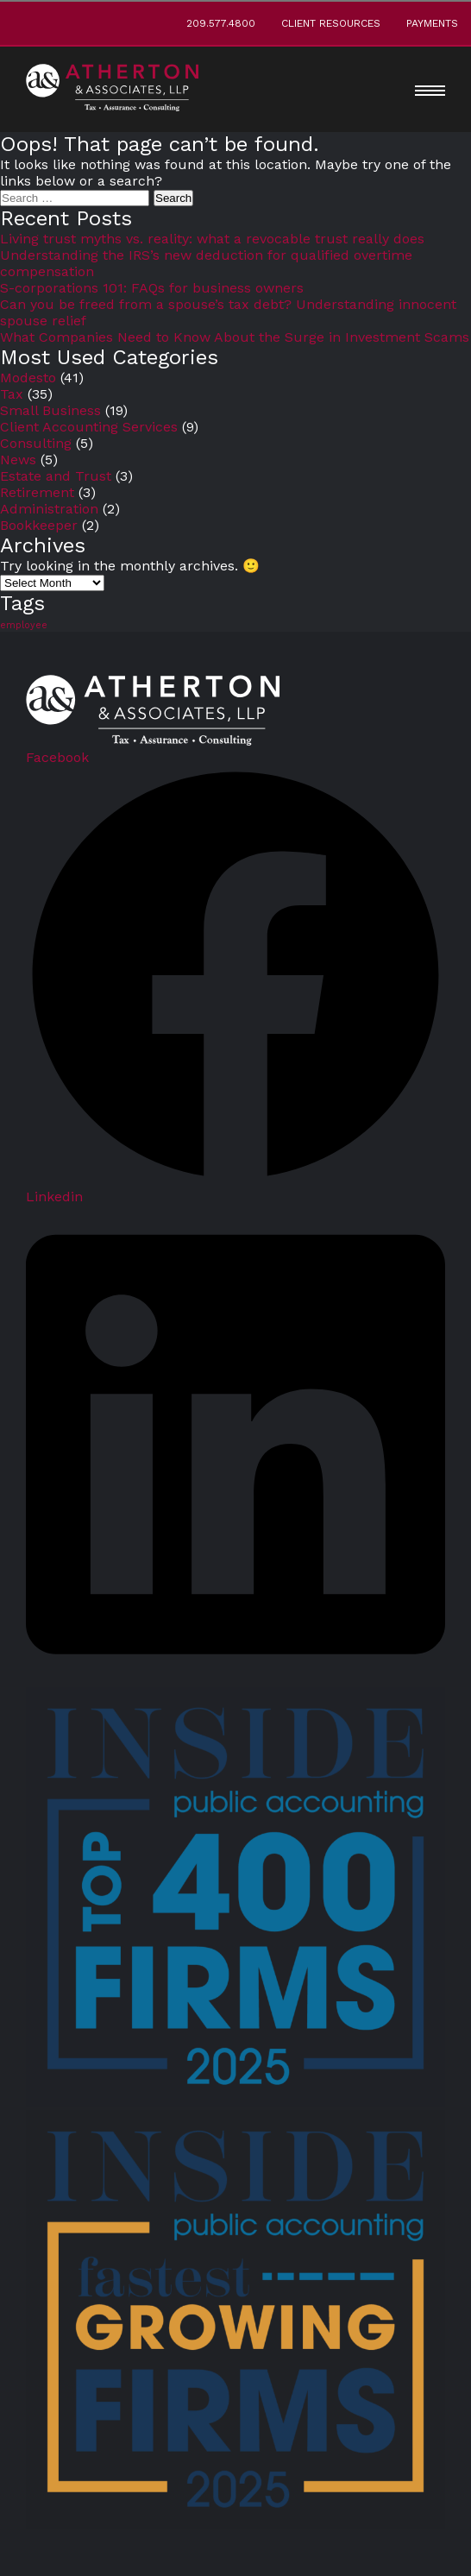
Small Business (50, 410)
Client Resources (330, 23)
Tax (11, 394)
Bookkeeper (39, 525)
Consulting (36, 443)
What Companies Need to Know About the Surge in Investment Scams (234, 337)
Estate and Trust (55, 476)
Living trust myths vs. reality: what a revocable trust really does (212, 238)
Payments (432, 23)
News (18, 459)
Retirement (37, 492)
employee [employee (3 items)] (23, 625)
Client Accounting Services (89, 427)
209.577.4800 (220, 23)
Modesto (28, 377)
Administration (49, 509)
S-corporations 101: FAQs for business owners (152, 288)
